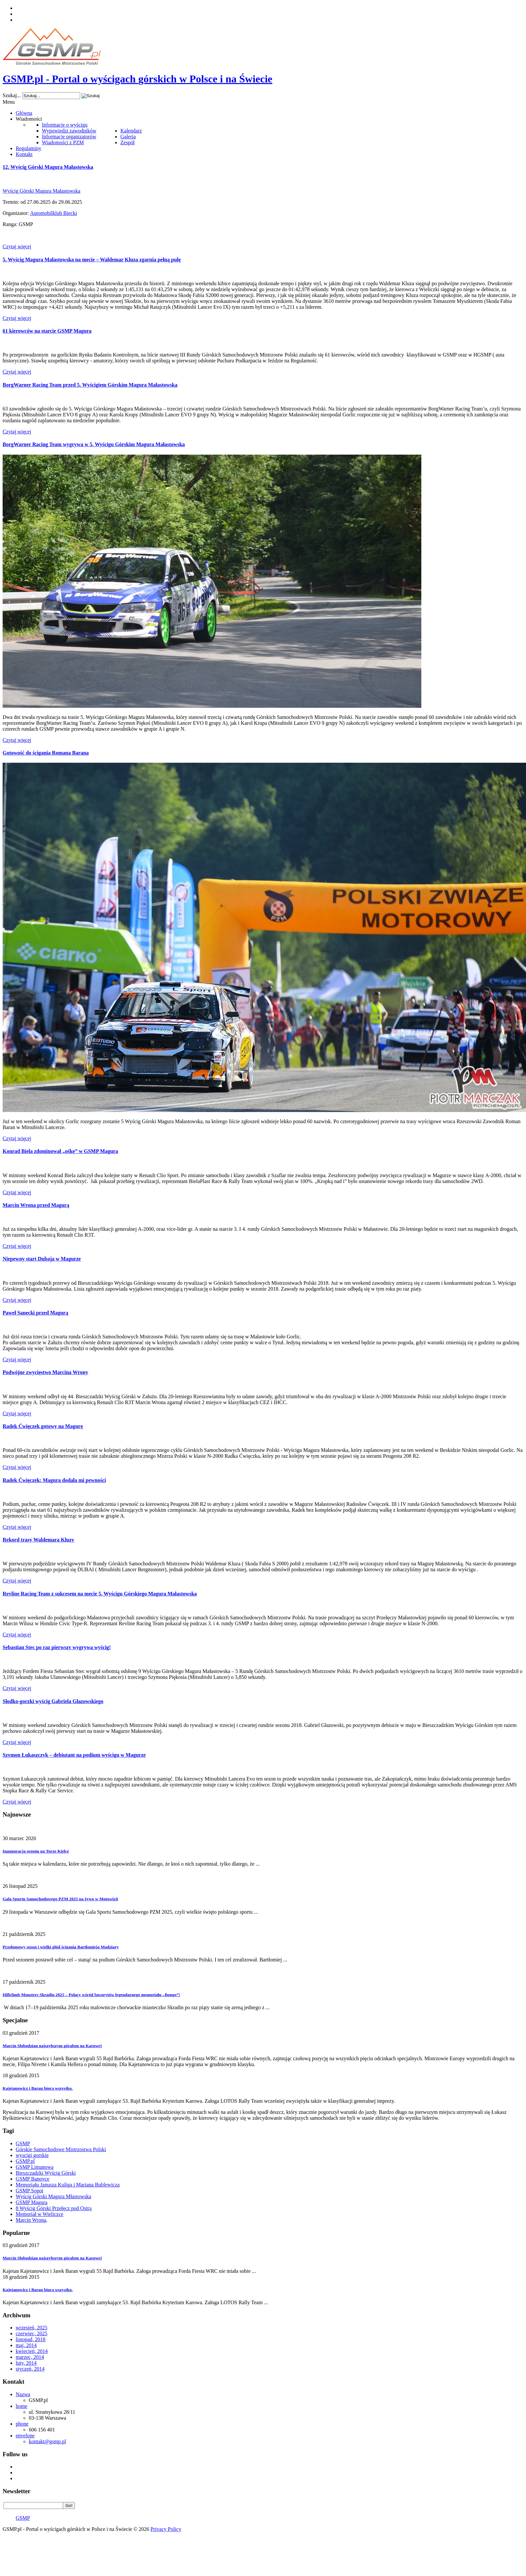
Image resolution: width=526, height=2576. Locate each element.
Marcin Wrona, (31, 2220)
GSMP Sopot (29, 2190)
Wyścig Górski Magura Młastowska (53, 2196)
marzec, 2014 (30, 2357)
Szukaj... (12, 95)
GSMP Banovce (32, 2179)
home (21, 2406)
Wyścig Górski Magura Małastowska (41, 191)
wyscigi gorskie (32, 2155)
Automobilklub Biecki (53, 213)
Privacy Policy (165, 2529)
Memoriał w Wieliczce (39, 2214)
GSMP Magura (31, 2202)
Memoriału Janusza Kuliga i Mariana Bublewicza (68, 2184)
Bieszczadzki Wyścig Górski (46, 2173)
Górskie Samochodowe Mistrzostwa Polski (61, 2149)
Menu (9, 102)
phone (22, 2424)
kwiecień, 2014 (32, 2351)
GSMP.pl (25, 2161)
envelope (25, 2435)
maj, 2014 (26, 2345)
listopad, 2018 (30, 2339)
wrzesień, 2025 (31, 2327)
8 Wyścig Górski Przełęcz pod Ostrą (54, 2208)
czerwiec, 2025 (31, 2333)
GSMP (23, 2143)
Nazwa (23, 2394)
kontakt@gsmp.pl (47, 2441)
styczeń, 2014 (30, 2369)
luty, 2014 (26, 2363)
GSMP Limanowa (34, 2167)
